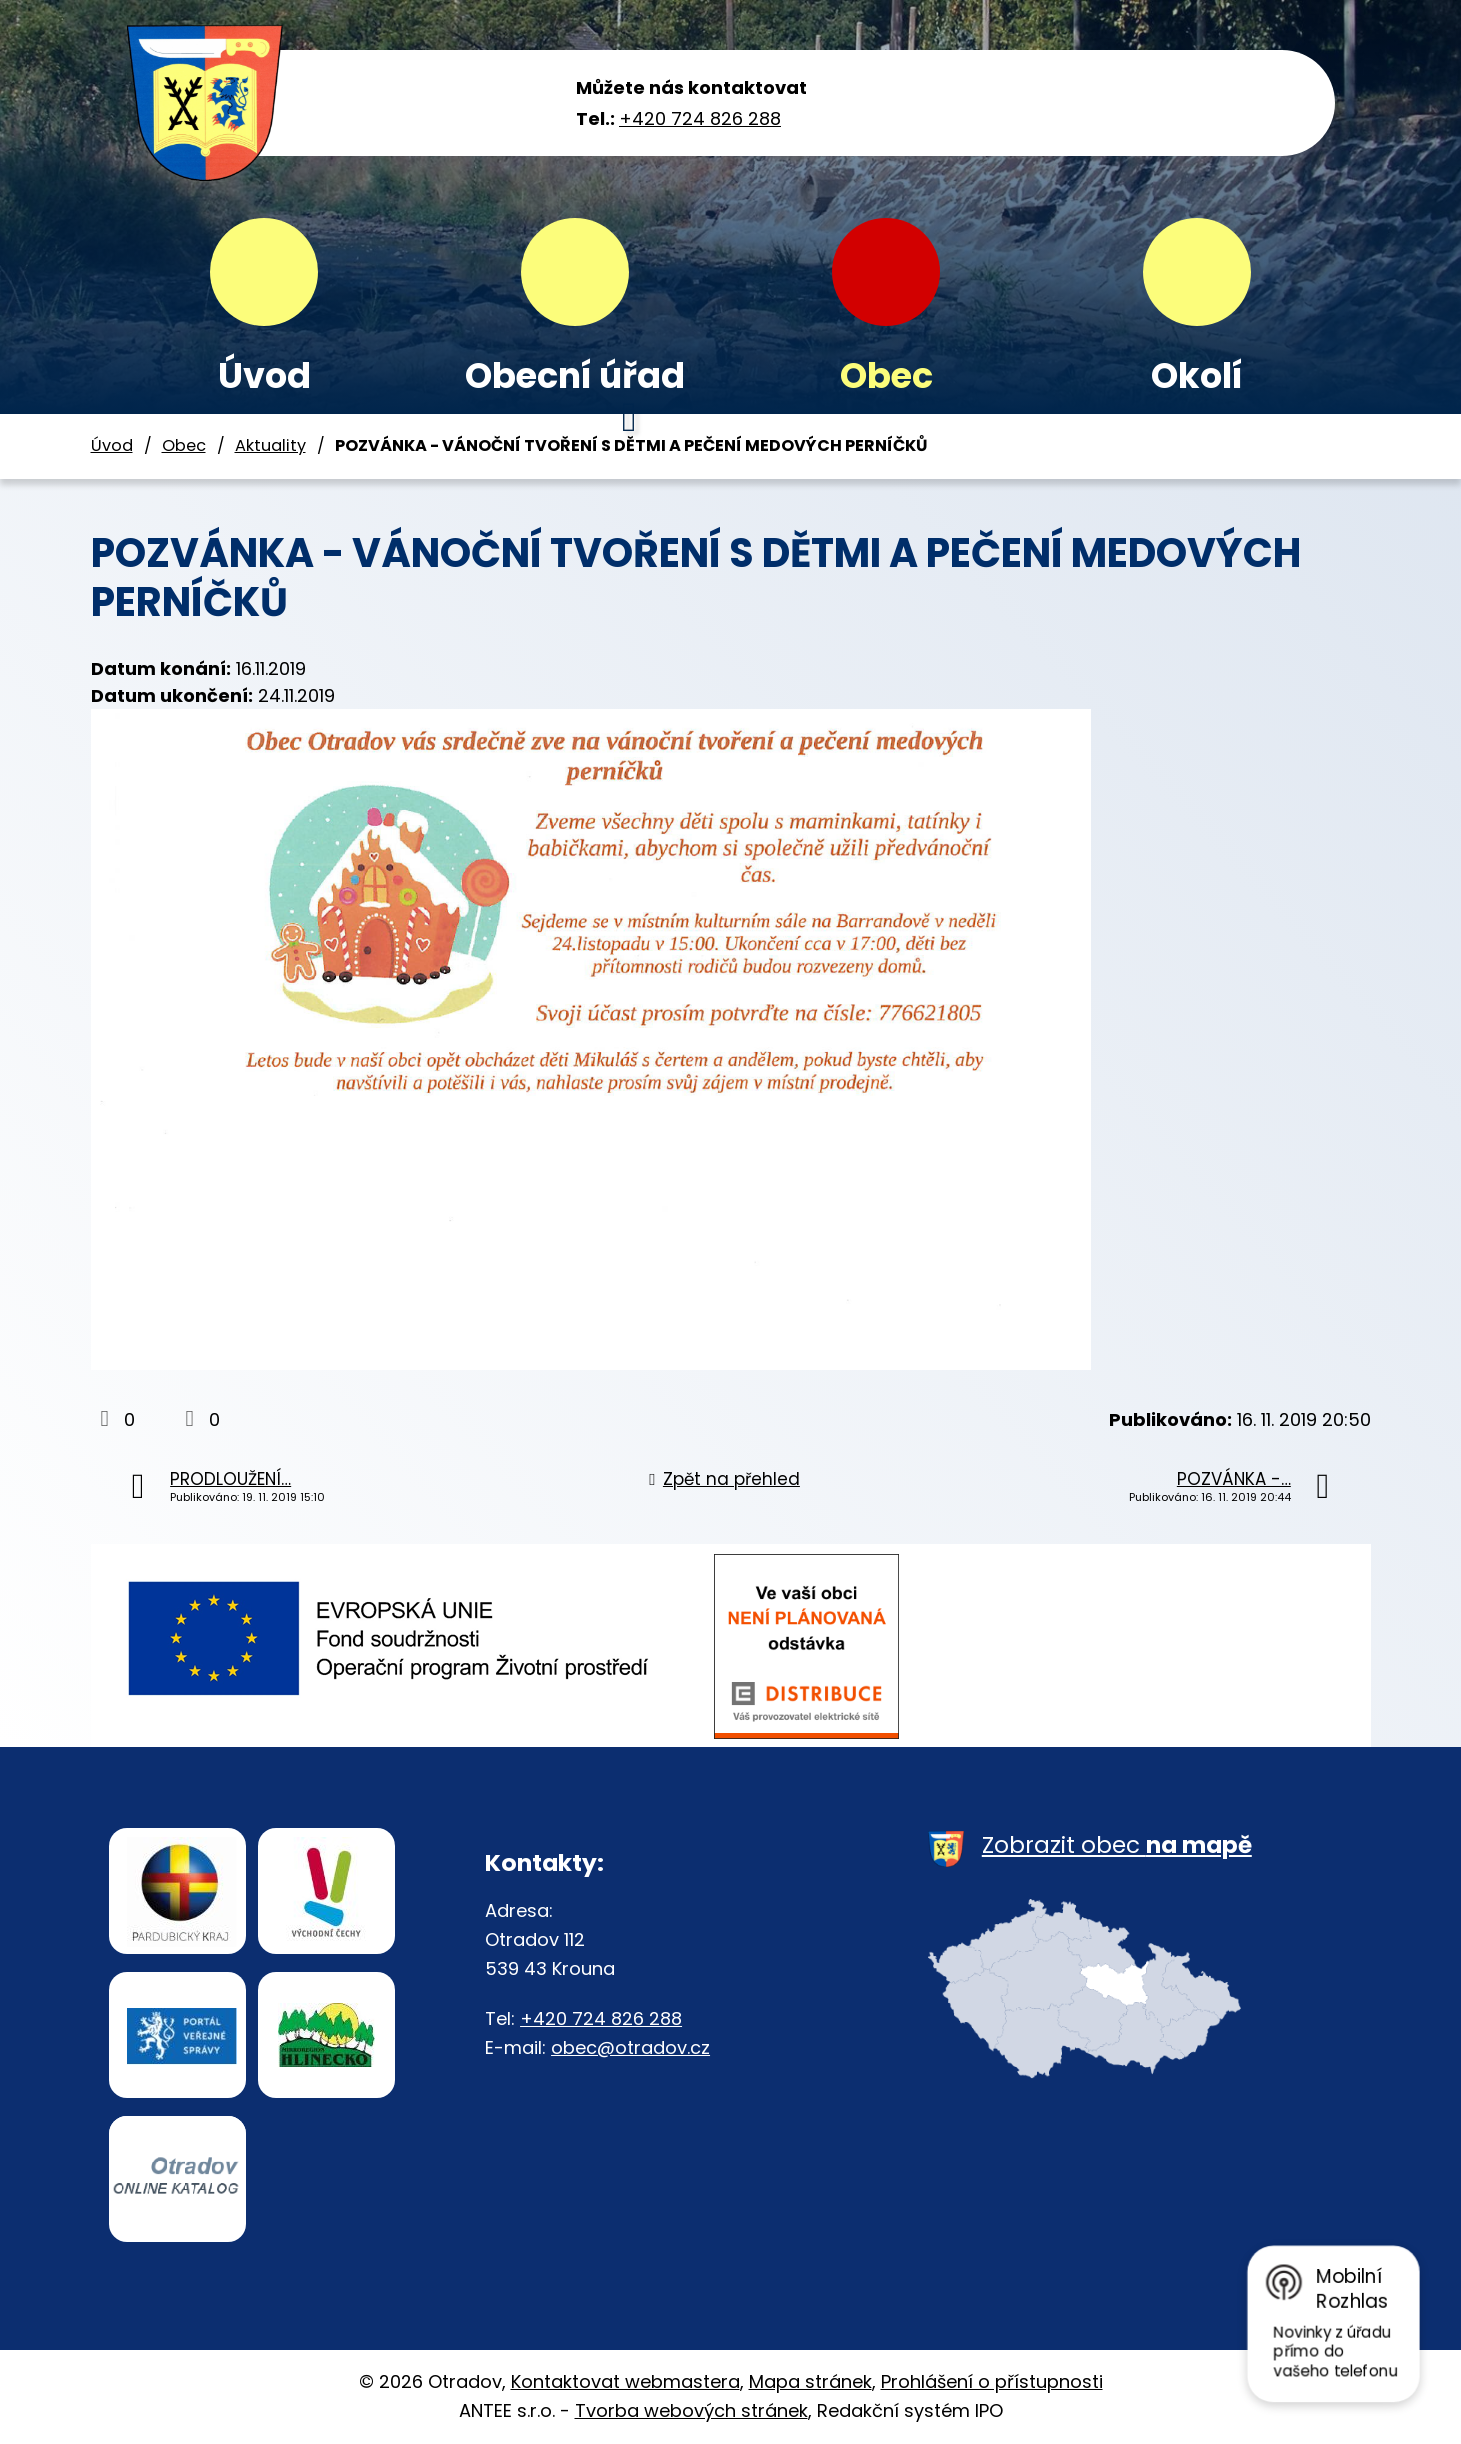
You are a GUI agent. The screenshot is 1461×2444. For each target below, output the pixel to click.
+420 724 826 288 (700, 118)
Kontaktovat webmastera (625, 2381)
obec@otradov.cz (630, 2047)
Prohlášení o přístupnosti (992, 2381)
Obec (886, 375)
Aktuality (270, 445)
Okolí (1197, 375)
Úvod (264, 375)
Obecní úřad (575, 375)
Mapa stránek (810, 2381)
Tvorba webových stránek (691, 2410)
